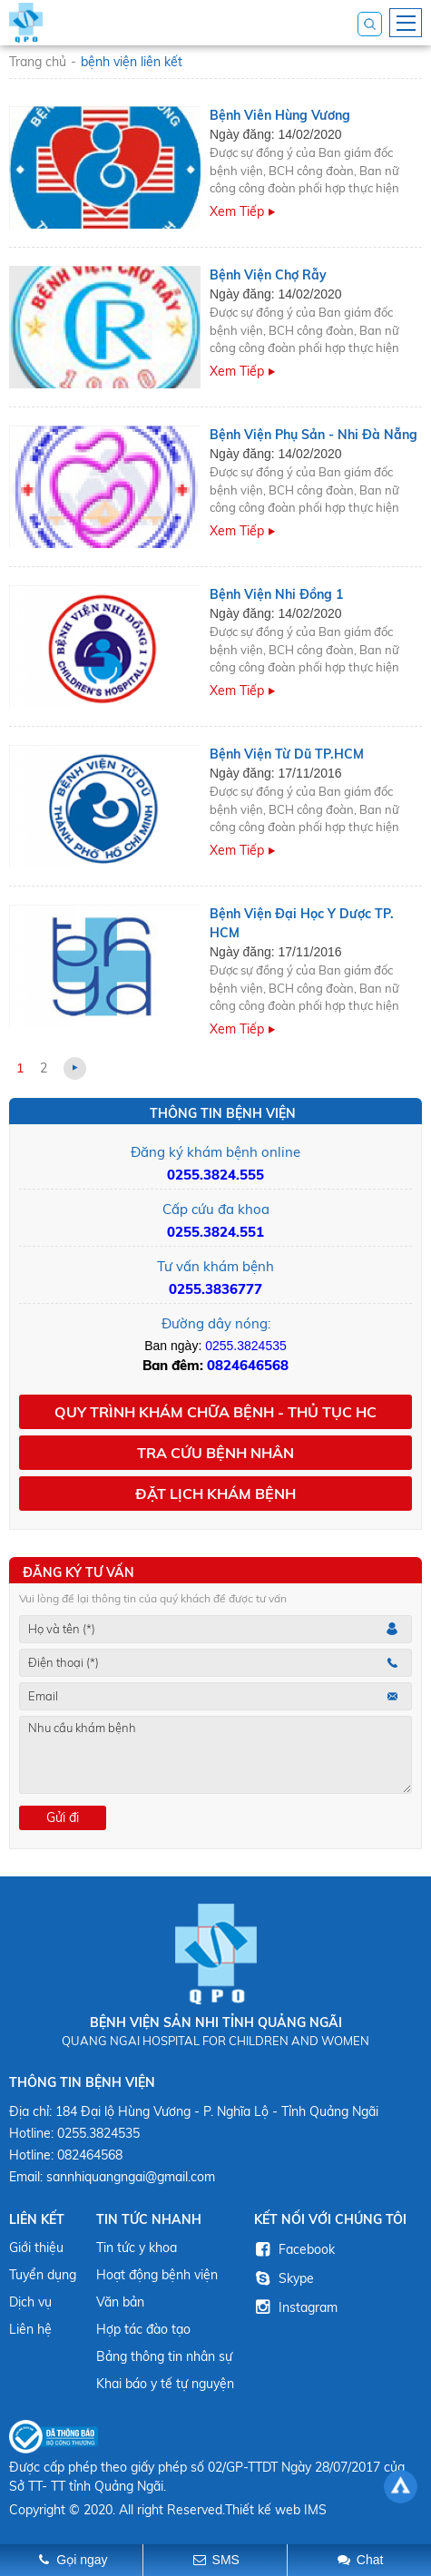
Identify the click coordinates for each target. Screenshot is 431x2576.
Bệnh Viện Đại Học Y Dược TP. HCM (302, 923)
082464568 (89, 2155)
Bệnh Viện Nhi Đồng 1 (276, 594)
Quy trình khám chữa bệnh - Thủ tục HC (215, 1412)
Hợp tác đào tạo (143, 2329)
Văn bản (120, 2302)
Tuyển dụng (42, 2275)
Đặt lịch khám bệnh (215, 1493)
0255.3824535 (246, 1345)
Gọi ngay (81, 2559)
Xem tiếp (237, 211)
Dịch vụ (30, 2302)
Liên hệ (30, 2329)
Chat (370, 2559)
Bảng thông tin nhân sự (164, 2356)
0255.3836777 (215, 1289)
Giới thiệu (36, 2247)
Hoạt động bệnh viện (157, 2275)
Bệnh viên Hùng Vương (280, 115)
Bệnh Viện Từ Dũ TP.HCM (287, 754)
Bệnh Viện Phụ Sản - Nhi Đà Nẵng (313, 434)
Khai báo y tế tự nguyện (165, 2383)
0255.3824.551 (215, 1231)
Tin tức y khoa (136, 2247)
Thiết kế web (262, 2510)
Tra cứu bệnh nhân (215, 1453)
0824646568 (248, 1365)
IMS (315, 2510)
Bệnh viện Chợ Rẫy (268, 275)
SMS (226, 2559)
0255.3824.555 (215, 1174)
